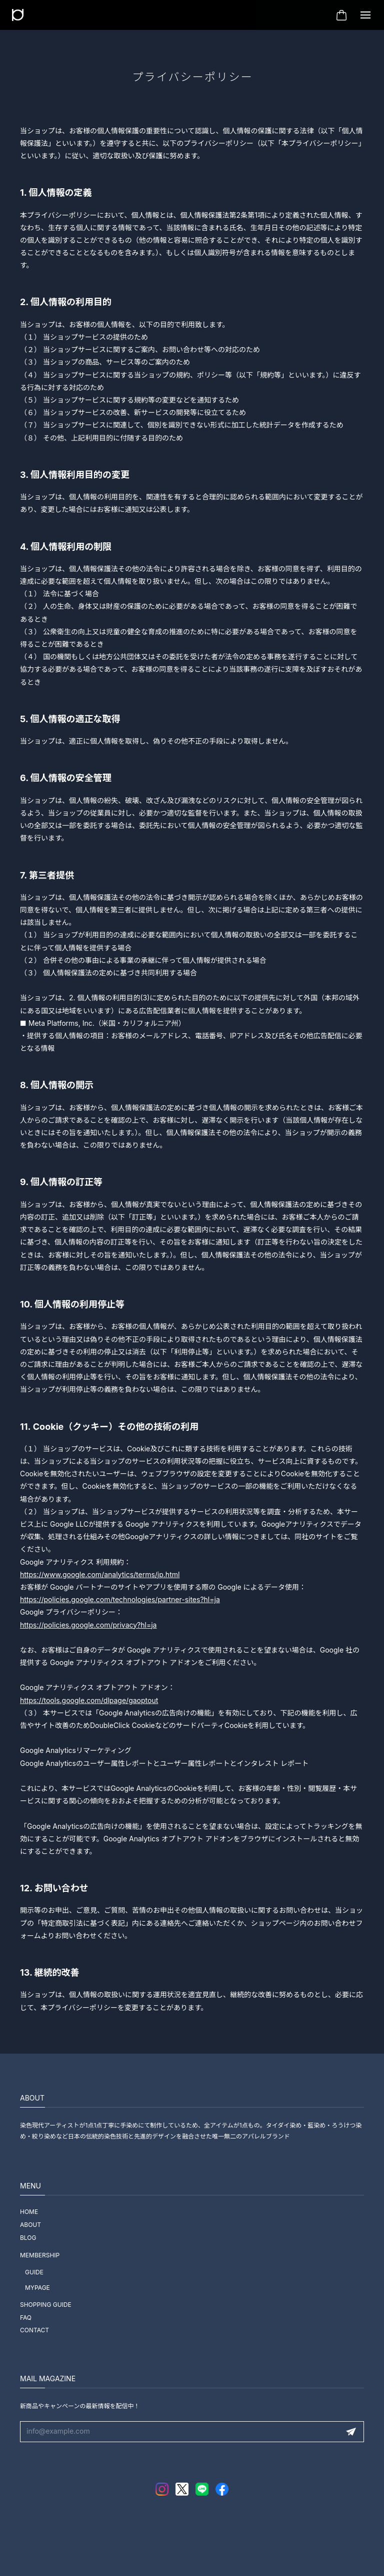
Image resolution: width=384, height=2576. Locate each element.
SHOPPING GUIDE (46, 2304)
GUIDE (34, 2272)
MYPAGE (37, 2287)
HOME (29, 2211)
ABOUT (30, 2224)
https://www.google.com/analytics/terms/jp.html (100, 1574)
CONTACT (34, 2330)
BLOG (28, 2237)
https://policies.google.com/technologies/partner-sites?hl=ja (120, 1599)
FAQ (26, 2317)
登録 (351, 2432)
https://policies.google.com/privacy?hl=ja (88, 1625)
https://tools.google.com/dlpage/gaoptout (89, 1700)
